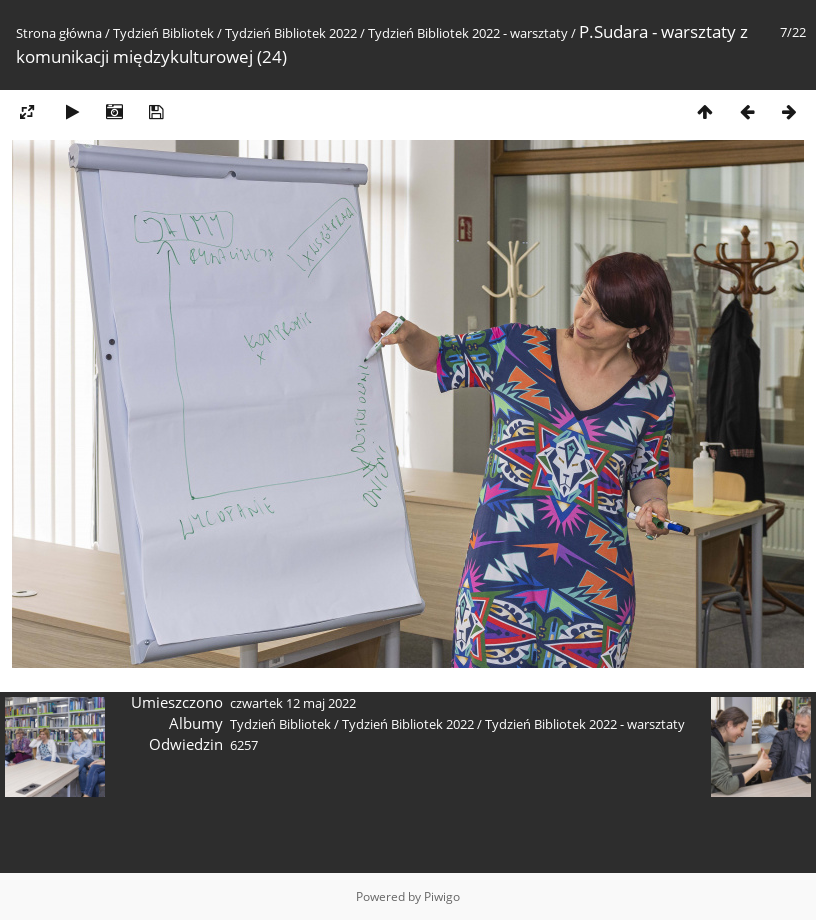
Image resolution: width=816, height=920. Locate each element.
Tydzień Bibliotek (163, 33)
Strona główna (59, 33)
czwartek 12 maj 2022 (293, 703)
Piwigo (442, 896)
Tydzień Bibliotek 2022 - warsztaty (468, 33)
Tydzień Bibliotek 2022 (291, 33)
